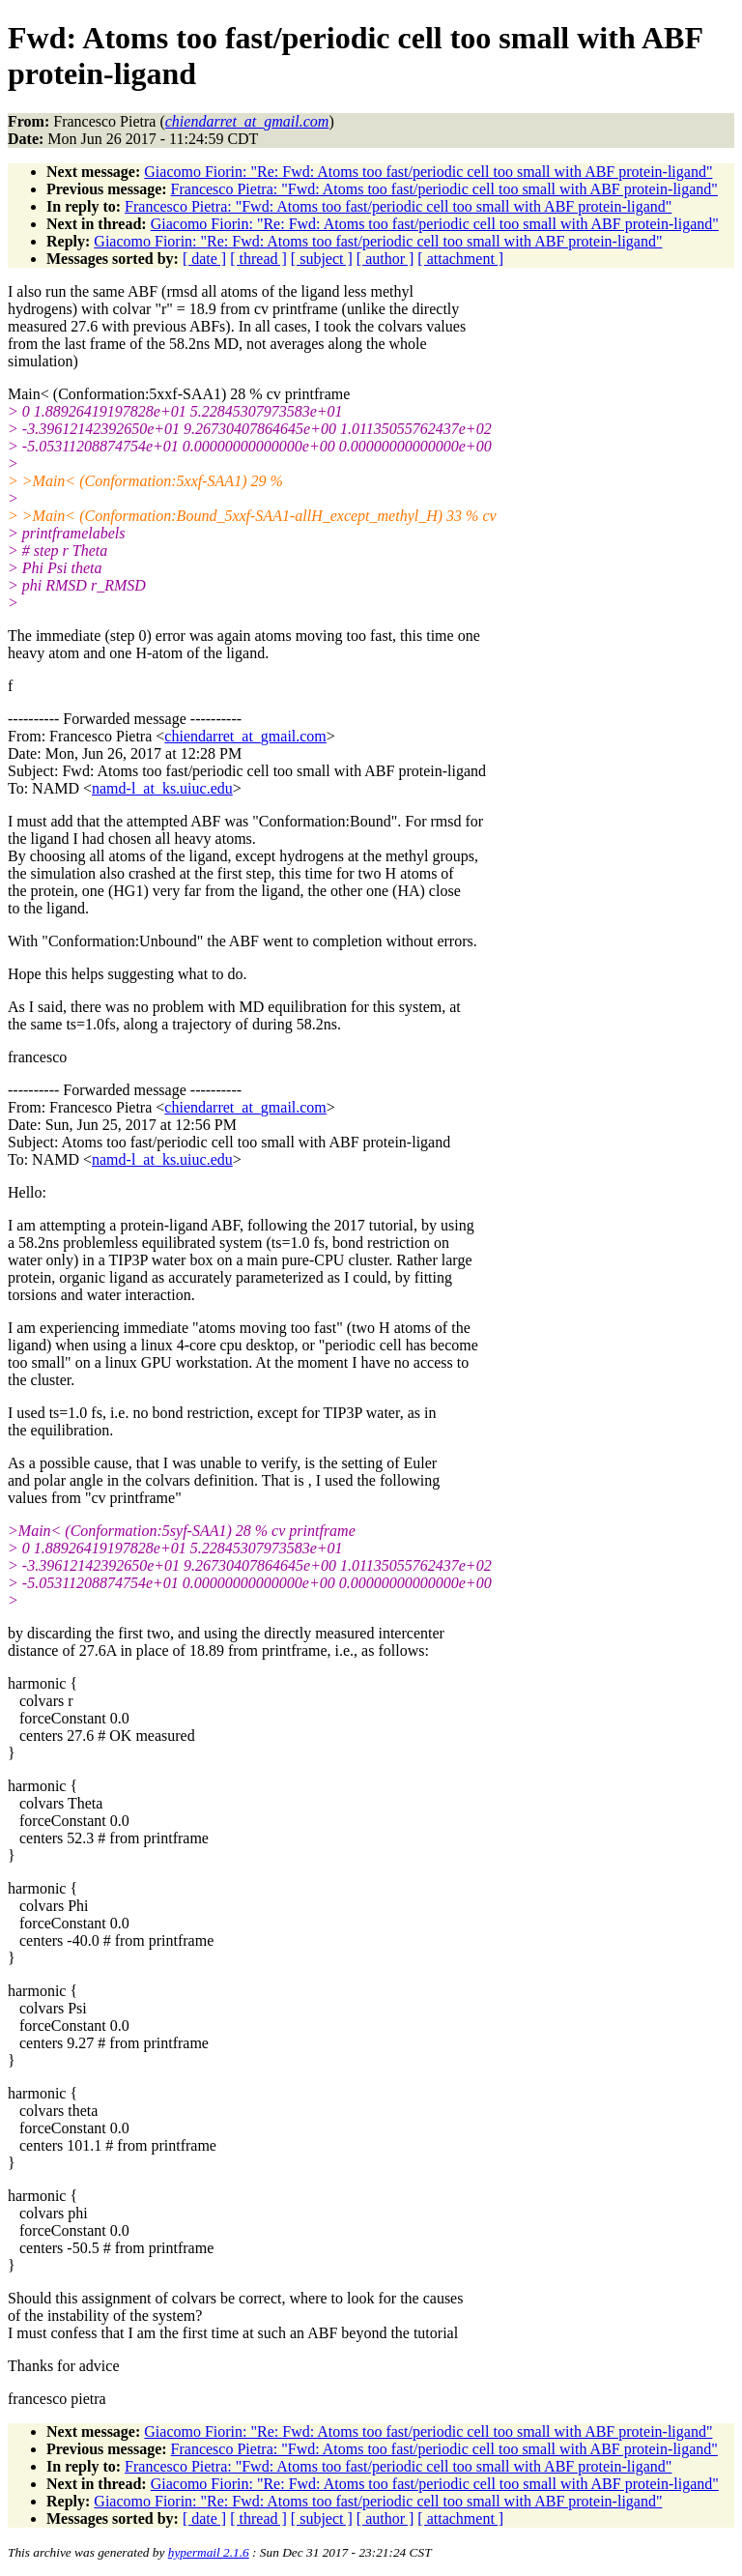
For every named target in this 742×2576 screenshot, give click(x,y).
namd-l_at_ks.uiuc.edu (162, 788)
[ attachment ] (460, 258)
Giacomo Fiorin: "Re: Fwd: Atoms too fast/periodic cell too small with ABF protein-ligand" (428, 171)
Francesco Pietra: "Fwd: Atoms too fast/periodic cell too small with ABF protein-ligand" (444, 189)
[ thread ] (258, 258)
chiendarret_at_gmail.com (245, 736)
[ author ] (385, 258)
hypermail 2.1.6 (208, 2552)
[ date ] (204, 258)
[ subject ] (322, 258)
